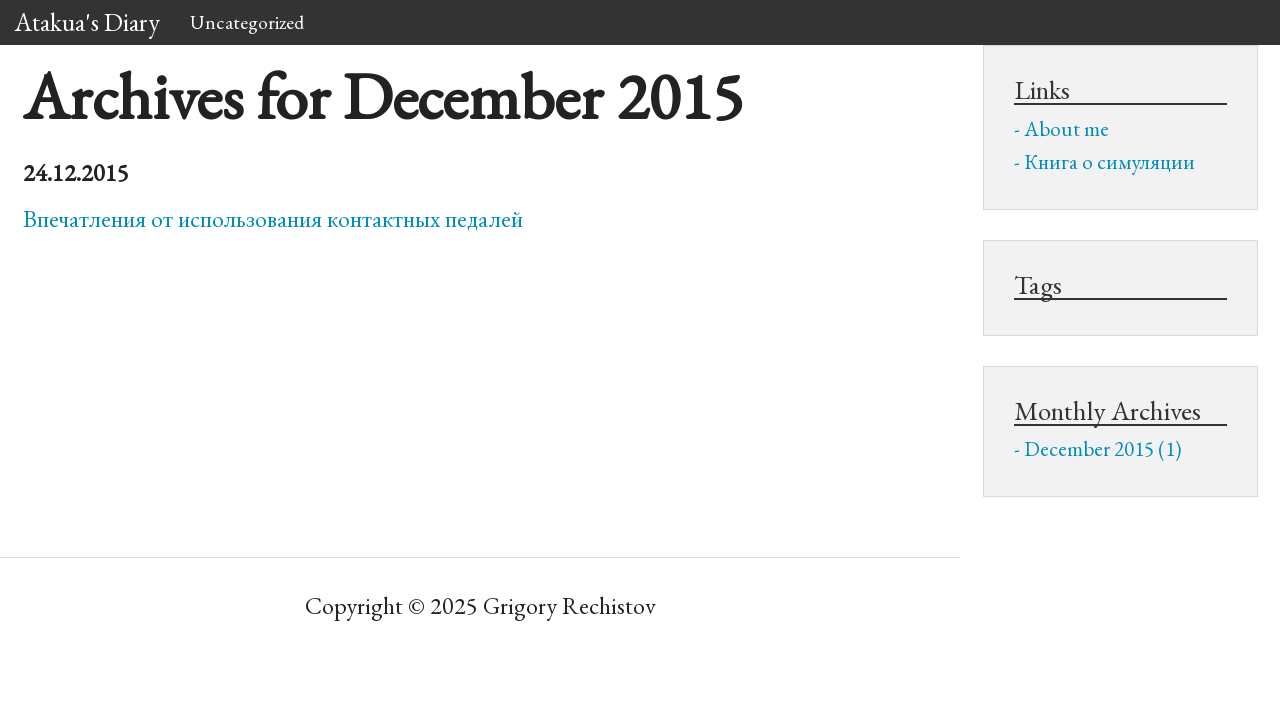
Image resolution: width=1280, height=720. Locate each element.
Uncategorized (247, 22)
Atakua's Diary (87, 22)
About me (1066, 128)
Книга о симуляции (1109, 161)
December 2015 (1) (1103, 448)
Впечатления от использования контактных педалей (273, 218)
